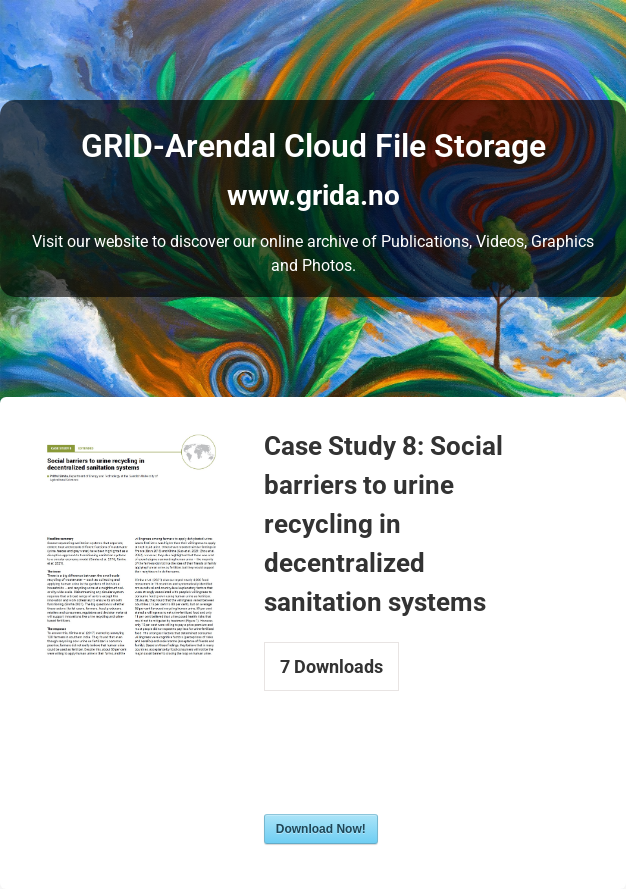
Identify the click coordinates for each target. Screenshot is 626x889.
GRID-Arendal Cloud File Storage (313, 146)
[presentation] (416, 765)
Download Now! (321, 829)
